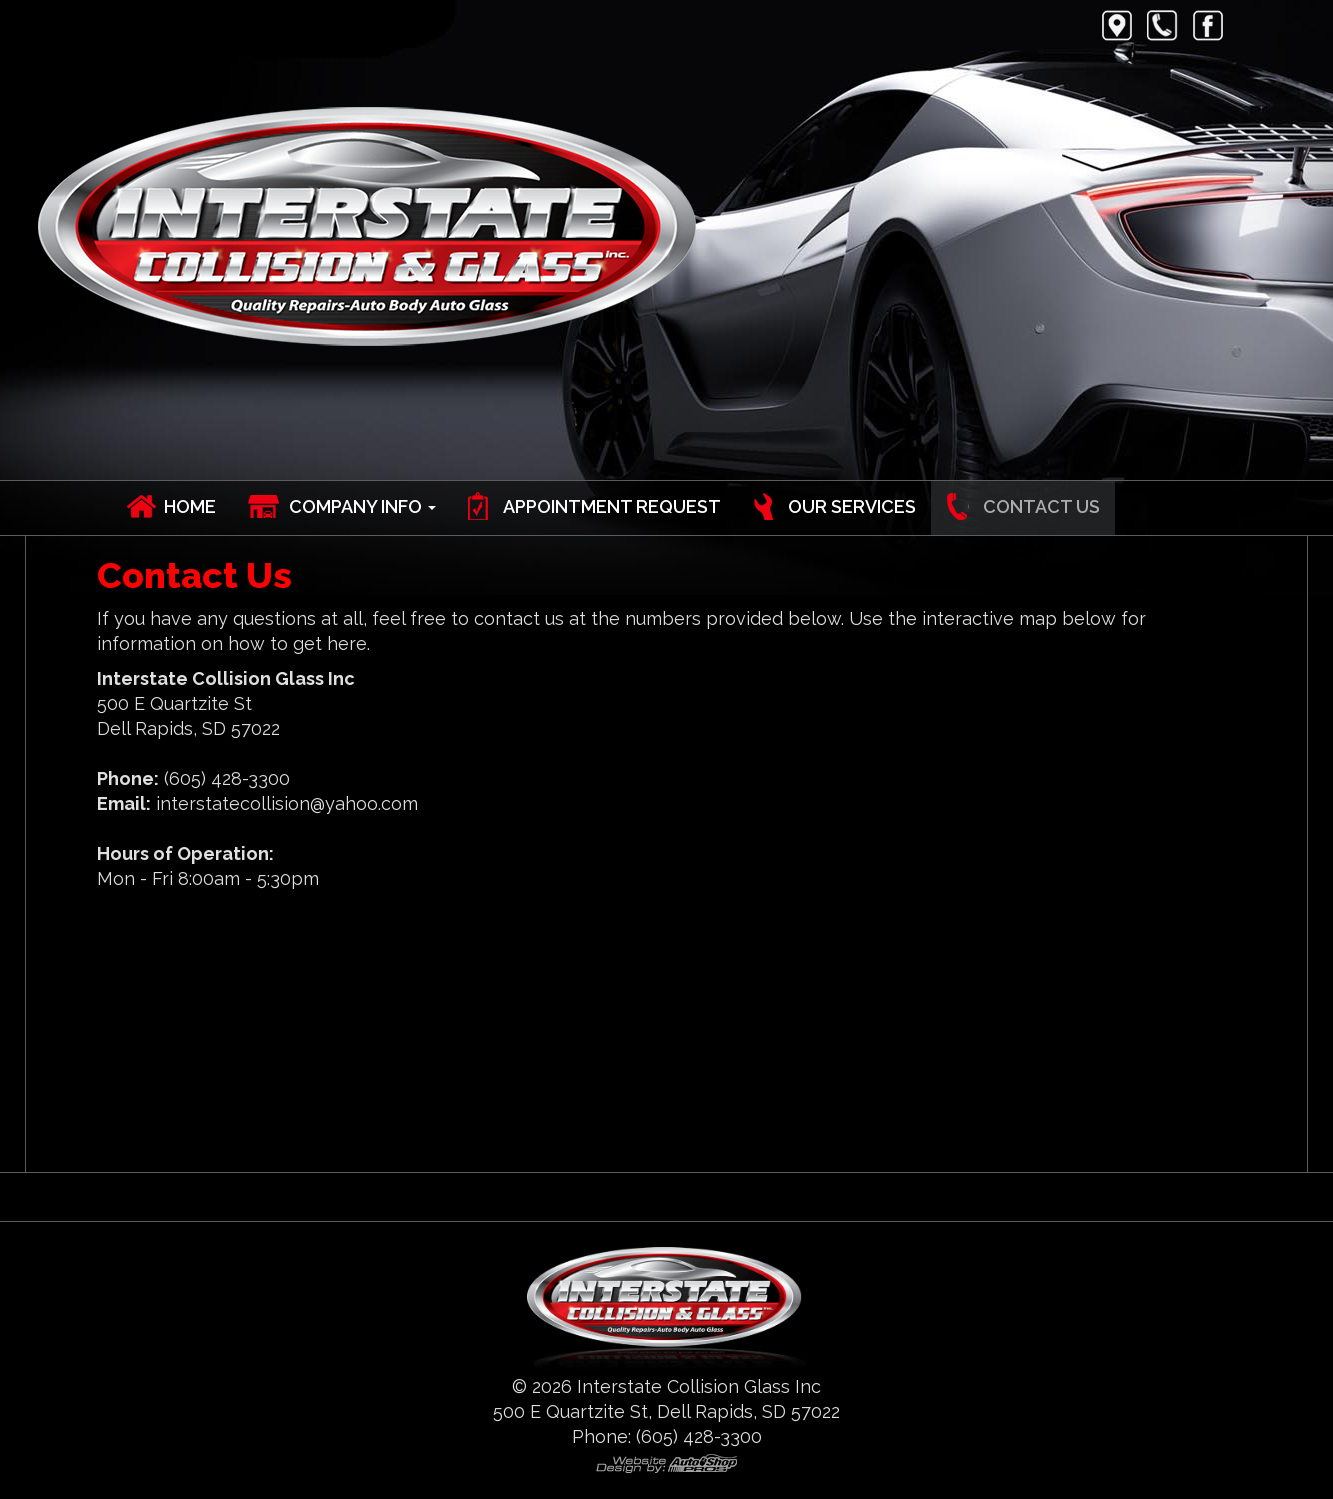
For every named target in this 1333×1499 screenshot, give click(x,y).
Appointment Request (612, 506)
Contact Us (1041, 506)
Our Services (852, 506)
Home (190, 506)
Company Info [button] (362, 506)
